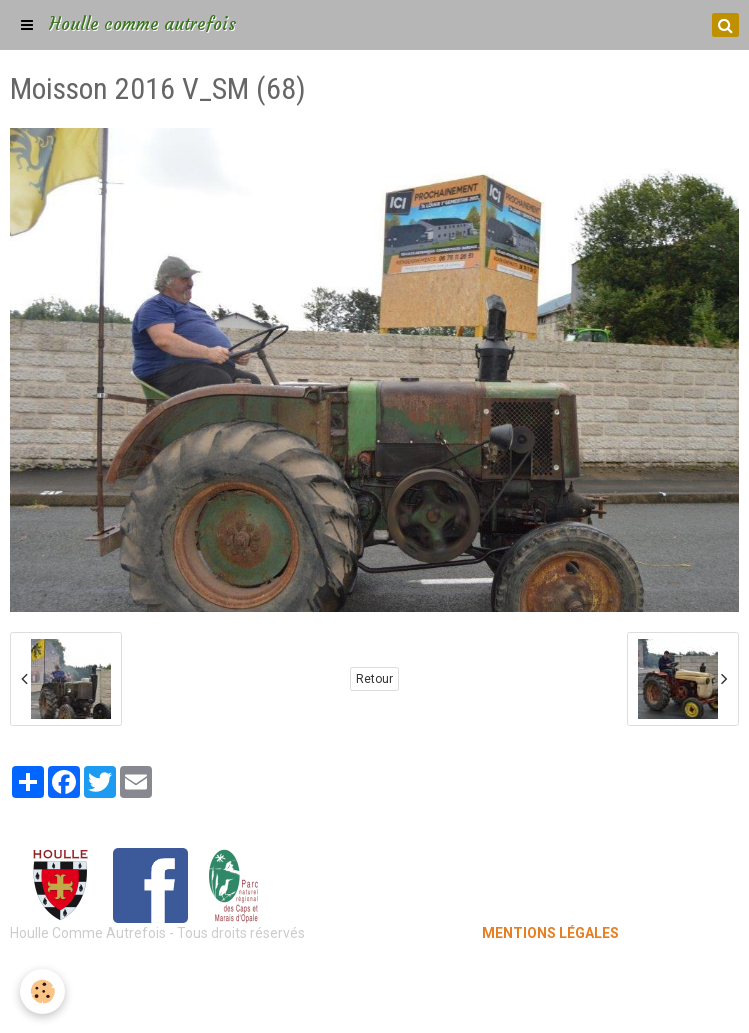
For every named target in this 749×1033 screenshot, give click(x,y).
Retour (374, 679)
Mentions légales (374, 973)
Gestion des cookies (374, 1003)
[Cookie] (42, 991)
